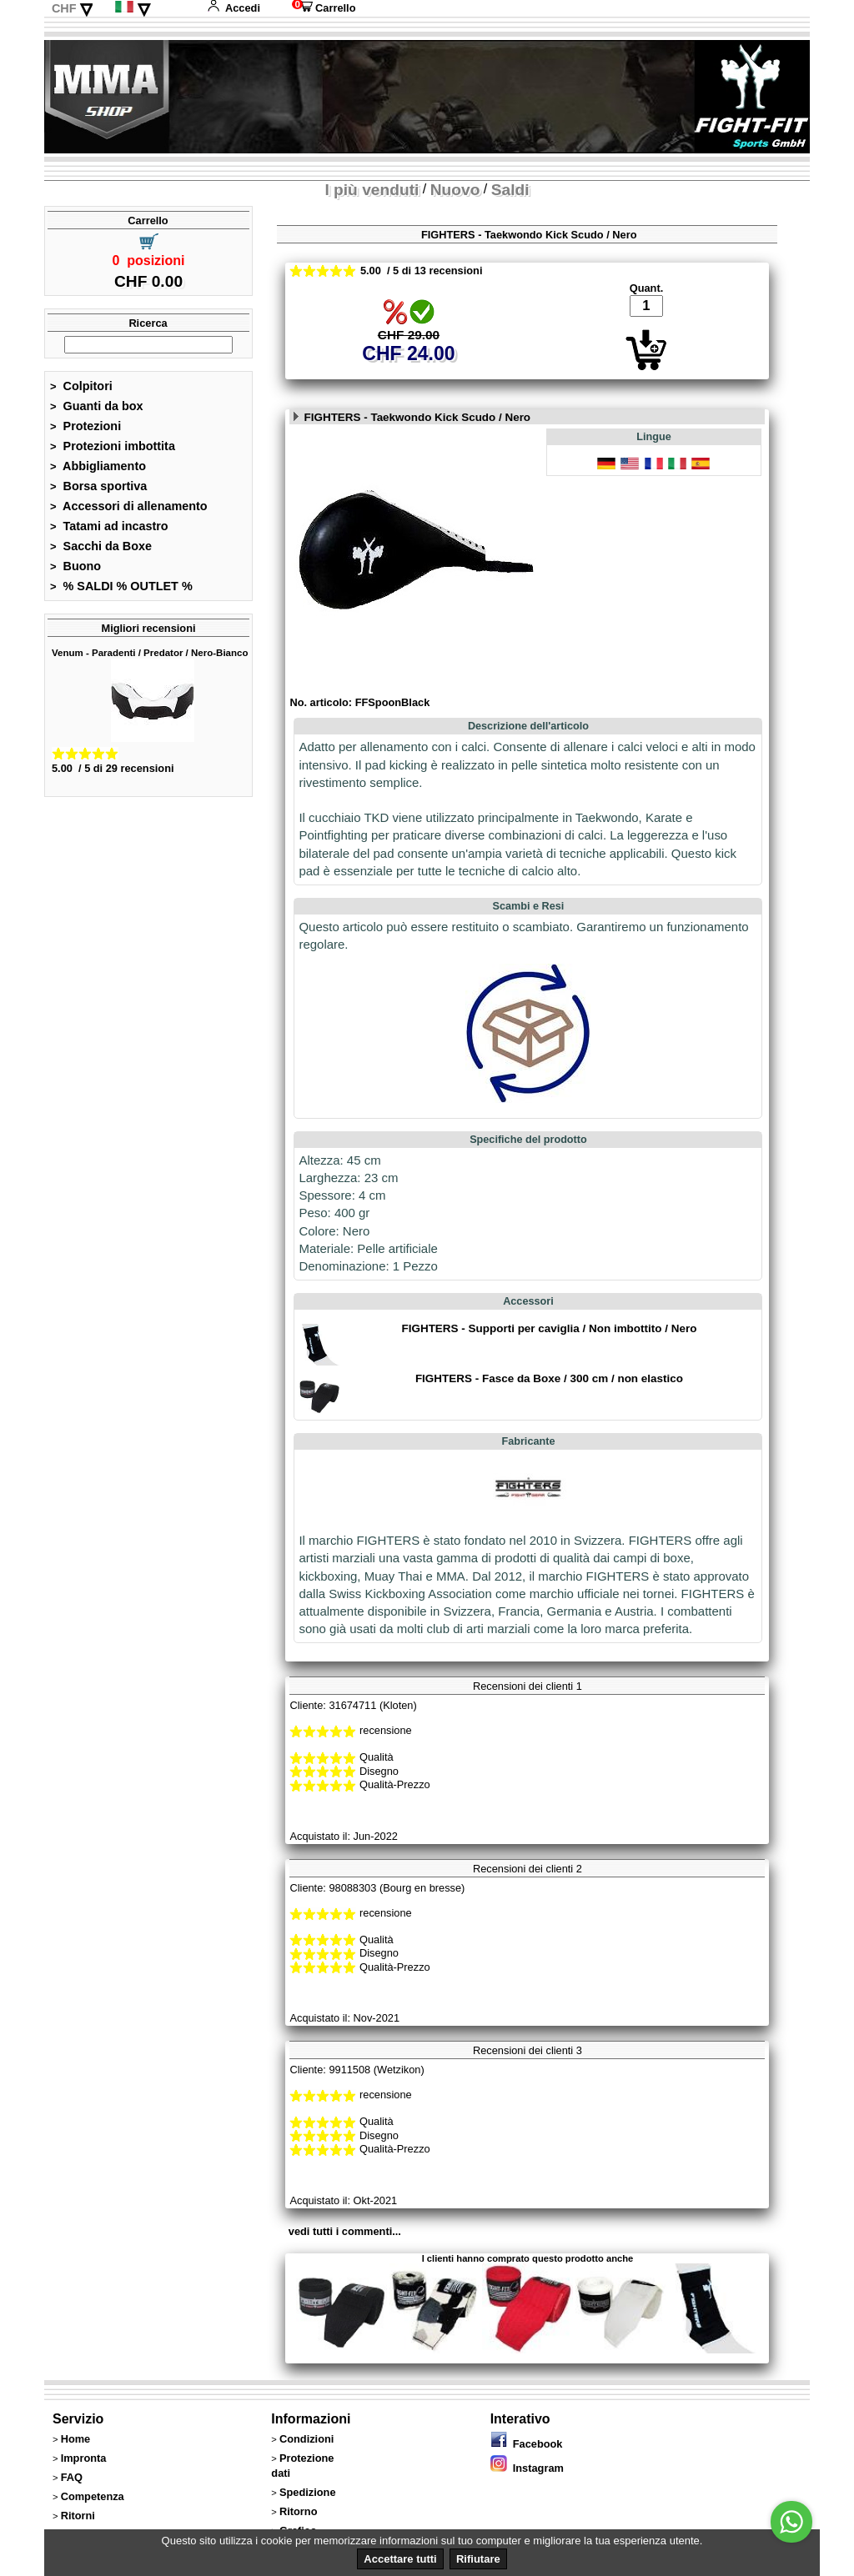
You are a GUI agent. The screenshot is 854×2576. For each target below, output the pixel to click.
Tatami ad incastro (109, 526)
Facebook (526, 2444)
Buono (75, 566)
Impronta (84, 2458)
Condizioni (306, 2439)
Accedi (233, 8)
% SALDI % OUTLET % (121, 586)
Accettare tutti (400, 2559)
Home (76, 2439)
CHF (64, 8)
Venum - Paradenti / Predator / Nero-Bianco (150, 653)
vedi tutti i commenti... (345, 2231)
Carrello (323, 8)
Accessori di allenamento (129, 506)
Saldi (510, 189)
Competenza (92, 2496)
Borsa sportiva (98, 486)
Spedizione (307, 2492)
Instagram (527, 2468)
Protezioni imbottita (112, 446)
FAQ (72, 2477)
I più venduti (371, 189)
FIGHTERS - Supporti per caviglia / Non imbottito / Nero (548, 1328)
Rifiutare (478, 2559)
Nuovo (455, 189)
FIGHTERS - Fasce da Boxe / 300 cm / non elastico (549, 1378)
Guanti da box (96, 406)
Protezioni (85, 426)
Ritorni (78, 2515)
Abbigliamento (98, 466)
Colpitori (81, 386)
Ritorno (298, 2511)
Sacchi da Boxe (101, 546)
